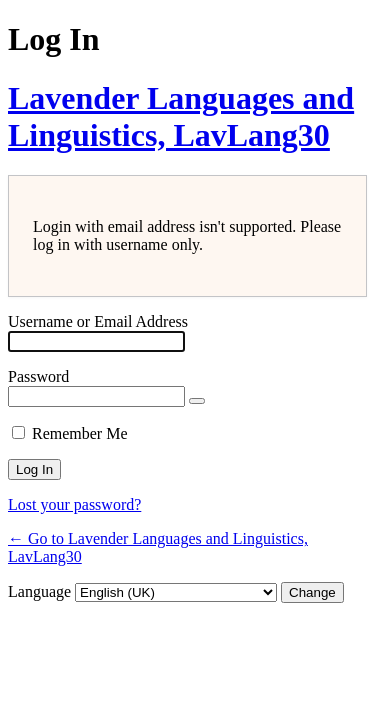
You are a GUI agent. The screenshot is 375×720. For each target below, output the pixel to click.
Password (38, 376)
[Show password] (197, 401)
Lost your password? (74, 504)
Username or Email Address (98, 321)
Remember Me (80, 433)
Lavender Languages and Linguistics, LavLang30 (181, 116)
